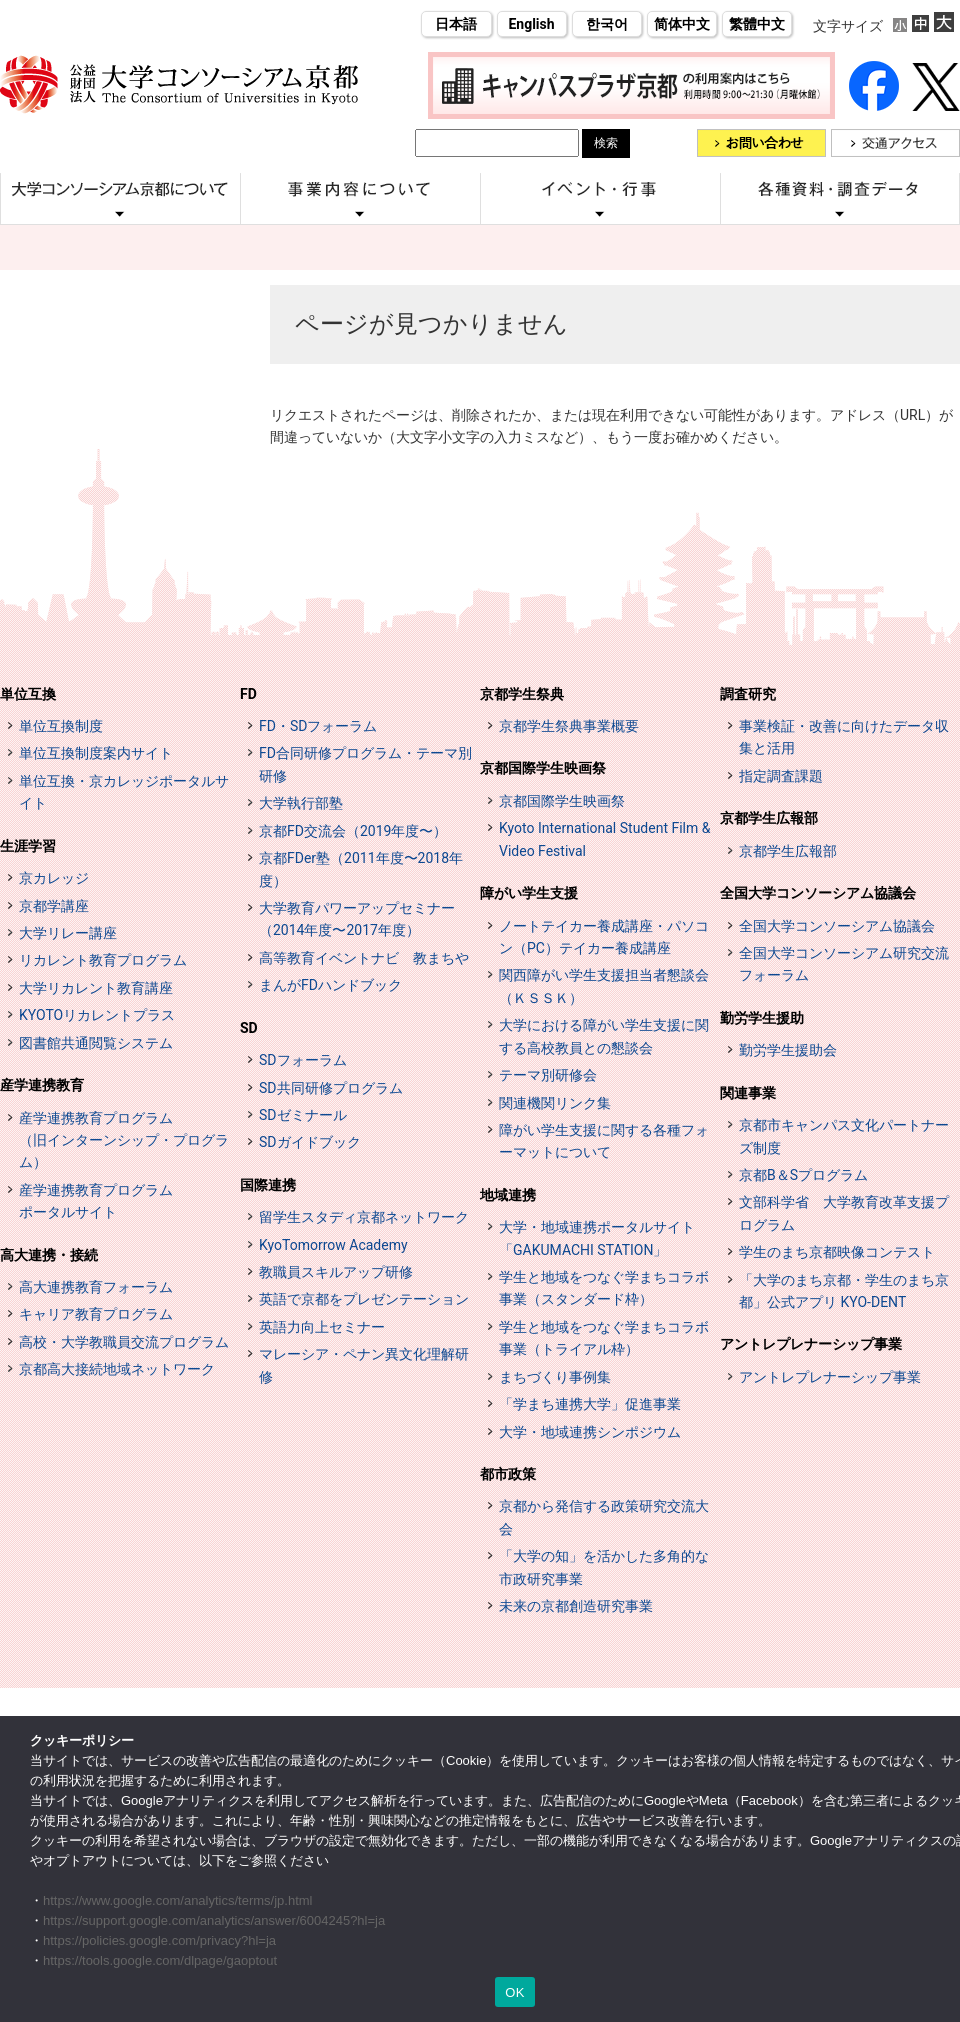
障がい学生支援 (529, 893)
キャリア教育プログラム (96, 1314)
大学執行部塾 (301, 803)
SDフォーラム (303, 1060)
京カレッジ (54, 878)
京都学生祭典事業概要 (569, 726)
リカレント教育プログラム (103, 960)
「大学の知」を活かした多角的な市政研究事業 (604, 1567)
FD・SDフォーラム (318, 726)
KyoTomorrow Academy (333, 1245)
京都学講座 (54, 906)
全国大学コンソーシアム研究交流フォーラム (844, 964)
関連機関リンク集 (555, 1103)
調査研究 (748, 694)
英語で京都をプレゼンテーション (364, 1299)
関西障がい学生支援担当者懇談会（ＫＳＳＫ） (604, 986)
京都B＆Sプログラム (803, 1175)
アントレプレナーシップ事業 (811, 1344)
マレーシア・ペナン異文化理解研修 (364, 1365)
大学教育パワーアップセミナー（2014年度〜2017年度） (357, 919)
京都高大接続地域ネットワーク (117, 1369)
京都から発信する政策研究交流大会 (604, 1517)
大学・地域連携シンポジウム (590, 1432)
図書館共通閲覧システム (96, 1043)
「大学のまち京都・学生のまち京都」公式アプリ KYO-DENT (844, 1291)
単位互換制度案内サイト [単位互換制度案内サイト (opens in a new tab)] (96, 753)
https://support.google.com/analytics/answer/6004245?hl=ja (214, 1920)
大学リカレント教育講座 (96, 988)
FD (248, 694)
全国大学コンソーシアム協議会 (818, 893)
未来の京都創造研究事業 (576, 1606)
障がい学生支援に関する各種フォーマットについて (604, 1141)
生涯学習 (28, 846)
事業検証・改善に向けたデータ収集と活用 (844, 737)
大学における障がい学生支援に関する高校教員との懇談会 (604, 1036)
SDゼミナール (303, 1115)
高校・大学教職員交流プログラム (124, 1342)
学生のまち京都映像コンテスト (837, 1252)
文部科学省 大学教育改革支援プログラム (844, 1213)
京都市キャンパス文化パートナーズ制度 (844, 1136)
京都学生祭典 (522, 694)
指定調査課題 (781, 776)
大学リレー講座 (68, 933)
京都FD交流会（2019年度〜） (353, 831)
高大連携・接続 (49, 1255)
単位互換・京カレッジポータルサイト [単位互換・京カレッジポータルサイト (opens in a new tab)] (124, 792)
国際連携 (268, 1185)
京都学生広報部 (769, 818)
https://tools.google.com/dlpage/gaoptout (160, 1960)
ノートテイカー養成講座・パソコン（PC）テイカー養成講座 (604, 937)
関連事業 (748, 1093)
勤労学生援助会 (788, 1050)
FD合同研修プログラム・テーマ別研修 (365, 764)
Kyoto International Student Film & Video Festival (604, 839)
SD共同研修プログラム (331, 1088)
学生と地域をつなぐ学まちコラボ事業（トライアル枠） (604, 1338)
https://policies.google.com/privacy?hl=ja (159, 1940)
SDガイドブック (310, 1142)
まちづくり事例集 (555, 1377)
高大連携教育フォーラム (96, 1287)
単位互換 (28, 694)
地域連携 (508, 1195)
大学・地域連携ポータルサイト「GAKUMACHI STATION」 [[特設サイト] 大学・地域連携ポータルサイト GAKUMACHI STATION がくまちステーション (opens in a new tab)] (597, 1238)
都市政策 (508, 1474)
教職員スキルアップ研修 (336, 1272)
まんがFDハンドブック (330, 985)
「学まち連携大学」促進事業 (590, 1404)
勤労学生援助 (762, 1018)
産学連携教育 (42, 1085)
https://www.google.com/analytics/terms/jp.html (178, 1900)
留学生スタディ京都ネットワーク (364, 1217)
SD (249, 1028)
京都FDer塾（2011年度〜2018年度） (361, 869)
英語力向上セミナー (322, 1327)
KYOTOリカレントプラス (97, 1015)
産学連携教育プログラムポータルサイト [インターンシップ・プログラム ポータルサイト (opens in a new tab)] (96, 1201)
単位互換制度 (61, 726)
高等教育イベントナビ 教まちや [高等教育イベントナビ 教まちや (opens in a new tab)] (364, 958)
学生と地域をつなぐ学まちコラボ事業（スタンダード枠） (604, 1288)
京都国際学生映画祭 (543, 768)
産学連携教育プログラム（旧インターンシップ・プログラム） (124, 1140)
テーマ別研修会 (548, 1075)
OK (514, 1992)
